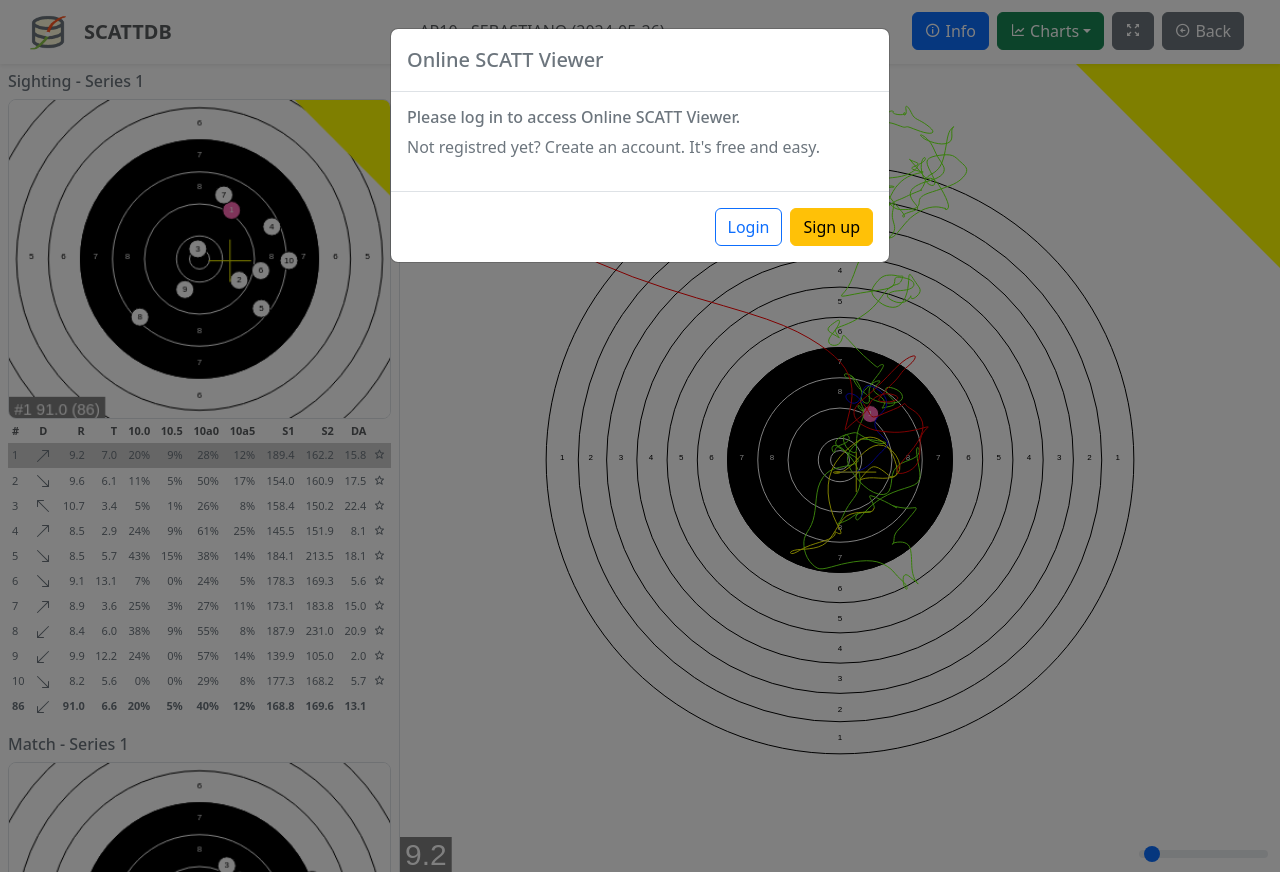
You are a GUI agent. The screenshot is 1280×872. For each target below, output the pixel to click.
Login (749, 227)
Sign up (831, 227)
